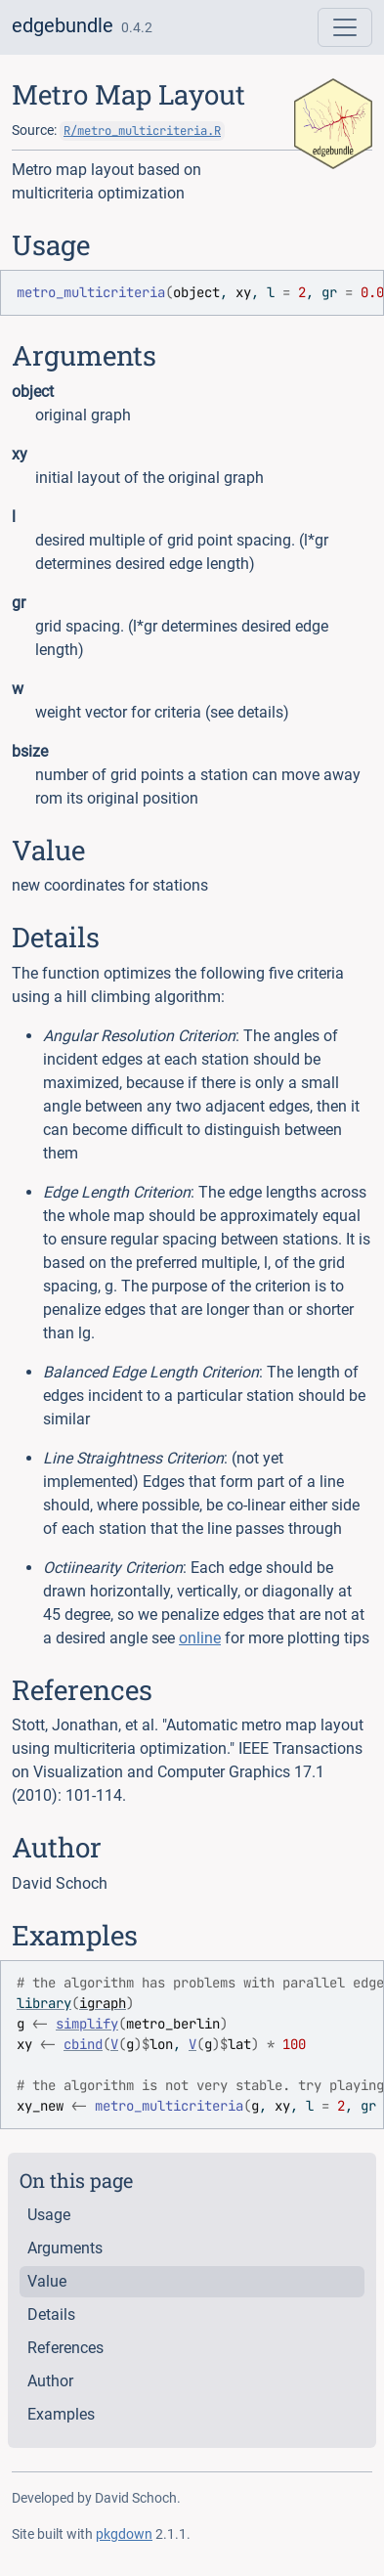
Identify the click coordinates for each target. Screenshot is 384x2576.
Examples (61, 2414)
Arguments (65, 2248)
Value (46, 2281)
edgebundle (62, 25)
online (200, 1638)
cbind (83, 2044)
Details (51, 2314)
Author (50, 2381)
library (44, 2003)
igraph (102, 2003)
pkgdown (124, 2534)
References (65, 2347)
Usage (48, 2214)
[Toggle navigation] (345, 27)
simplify (87, 2023)
